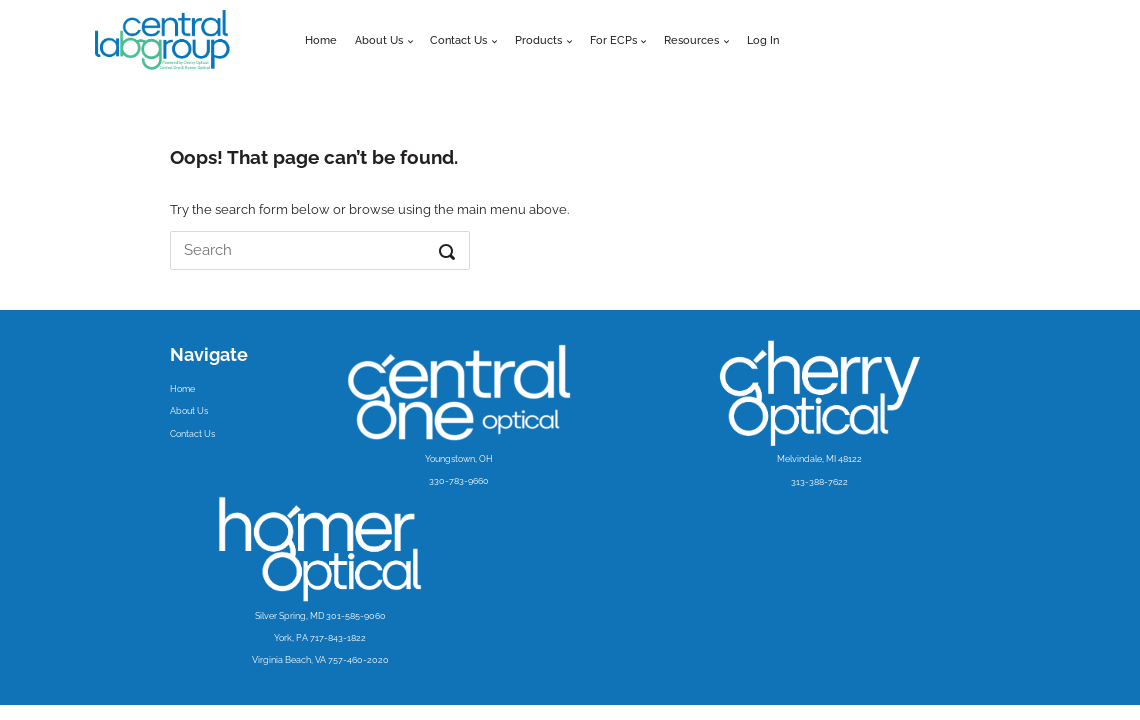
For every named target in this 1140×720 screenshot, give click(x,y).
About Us (379, 40)
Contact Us (192, 433)
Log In (763, 40)
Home (321, 40)
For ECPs (613, 40)
